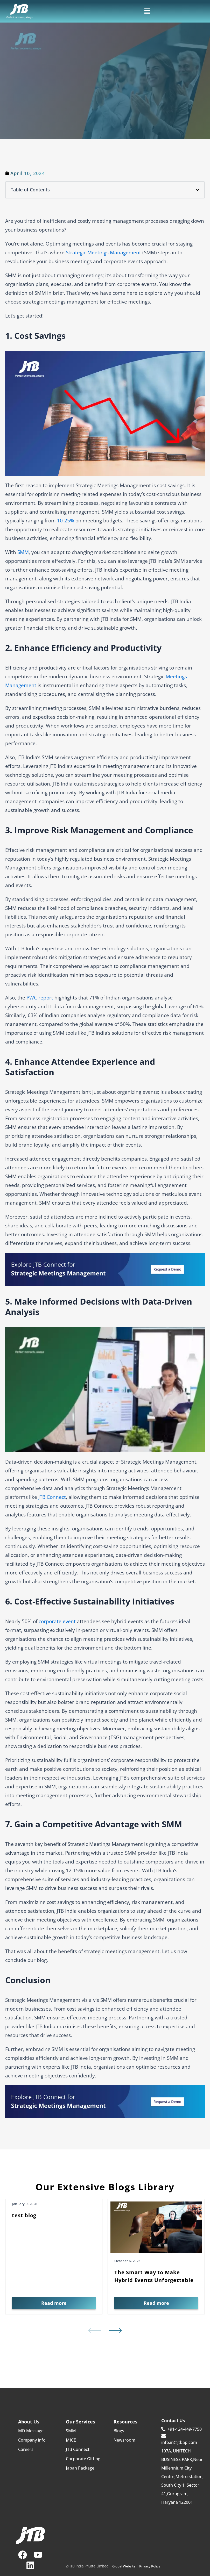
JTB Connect (52, 1497)
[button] (147, 11)
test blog (24, 2215)
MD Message (31, 2432)
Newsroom (124, 2442)
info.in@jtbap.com (179, 2441)
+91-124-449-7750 (181, 2431)
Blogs (119, 2432)
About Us (28, 2423)
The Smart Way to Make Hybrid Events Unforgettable (154, 2276)
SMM (71, 2432)
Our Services (80, 2423)
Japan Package (80, 2470)
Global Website (122, 2566)
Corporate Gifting (83, 2460)
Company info (32, 2442)
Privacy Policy (151, 2566)
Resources (125, 2423)
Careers (25, 2451)
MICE (71, 2442)
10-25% (65, 520)
